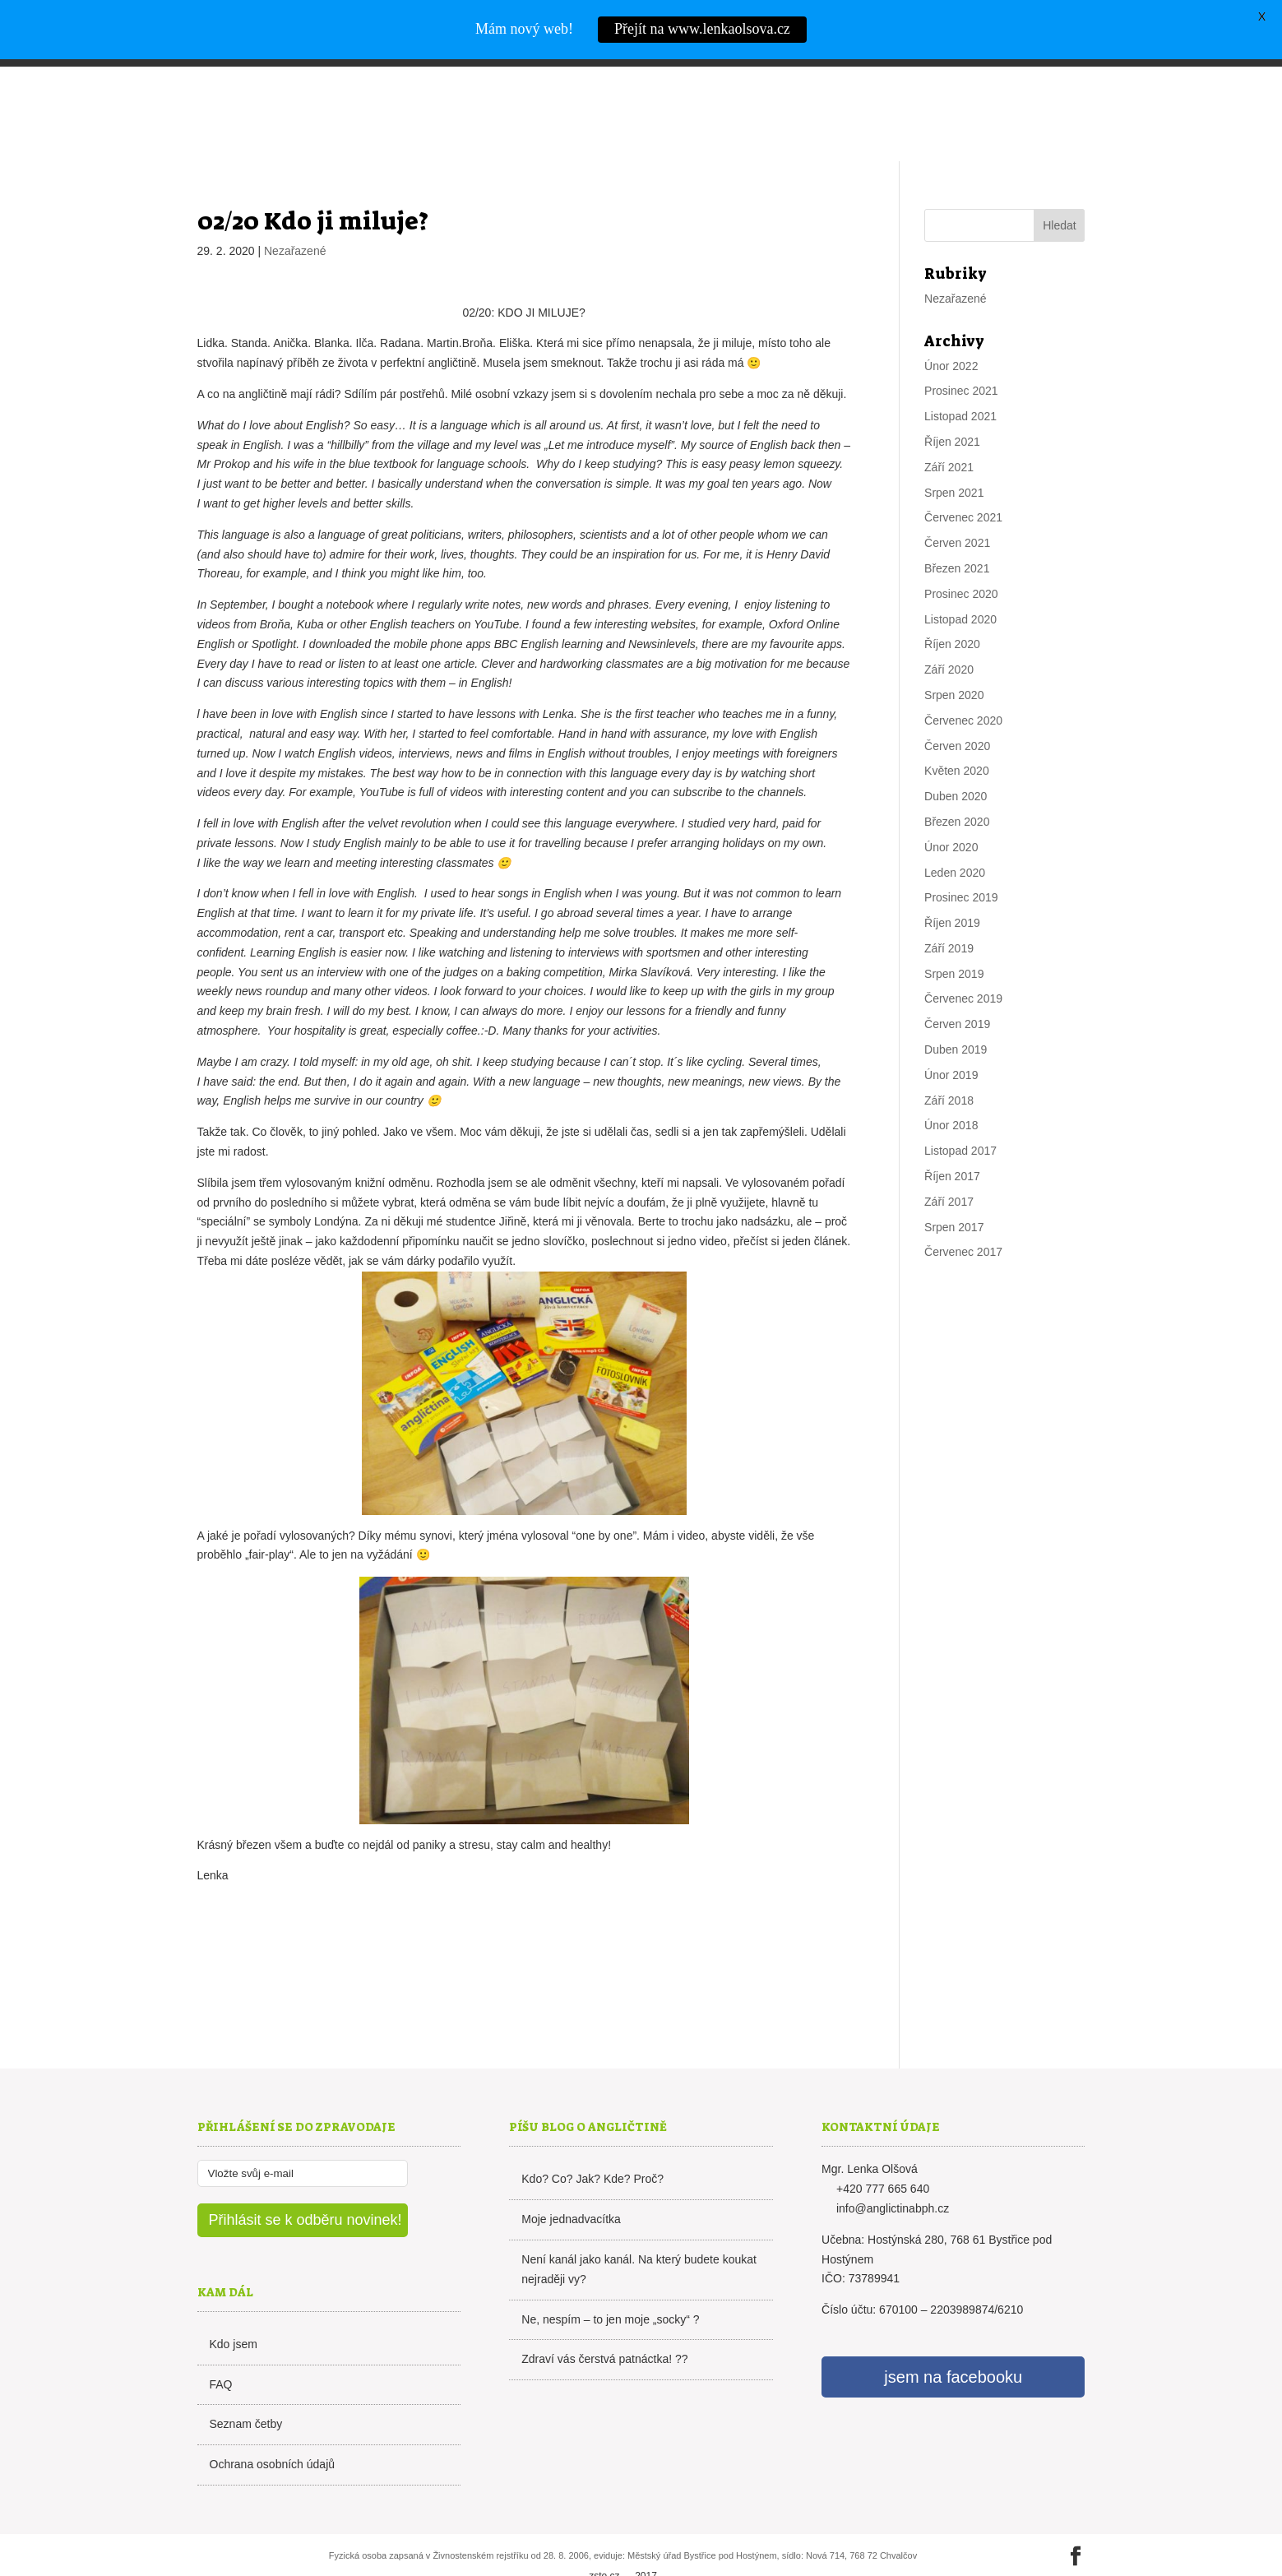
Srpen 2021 (953, 456)
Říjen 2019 (952, 887)
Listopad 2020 (960, 583)
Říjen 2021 (952, 406)
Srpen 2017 (953, 1191)
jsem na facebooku (953, 2342)
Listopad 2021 (960, 380)
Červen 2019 (957, 988)
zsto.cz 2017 (623, 2540)
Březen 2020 (956, 786)
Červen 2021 (957, 507)
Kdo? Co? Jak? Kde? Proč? (592, 2143)
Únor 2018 (951, 1089)
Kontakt (1057, 93)
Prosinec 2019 (961, 862)
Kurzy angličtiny (952, 93)
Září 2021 (949, 431)
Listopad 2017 (960, 1115)
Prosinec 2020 (961, 558)
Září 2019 (949, 913)
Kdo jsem (233, 2308)
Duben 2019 (955, 1014)
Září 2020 (949, 634)
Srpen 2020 (953, 659)
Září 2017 (949, 1166)
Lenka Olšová (284, 90)
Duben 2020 (955, 760)
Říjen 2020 (952, 608)
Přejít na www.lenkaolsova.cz (702, 29)
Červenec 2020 (963, 685)
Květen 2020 (956, 735)
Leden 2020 (954, 836)
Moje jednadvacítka (571, 2183)
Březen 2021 (956, 533)
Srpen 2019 (953, 938)
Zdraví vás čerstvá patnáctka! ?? (604, 2323)
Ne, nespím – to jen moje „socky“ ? (610, 2283)
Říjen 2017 (952, 1140)
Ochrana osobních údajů (273, 2428)
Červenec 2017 (963, 1216)
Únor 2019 (951, 1039)
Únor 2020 (951, 811)
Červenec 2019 (963, 963)
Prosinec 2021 (961, 355)
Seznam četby (246, 2388)
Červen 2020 (957, 709)
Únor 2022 (951, 329)
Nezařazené (295, 215)
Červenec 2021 (963, 482)
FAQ (221, 2348)
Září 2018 (949, 1065)
